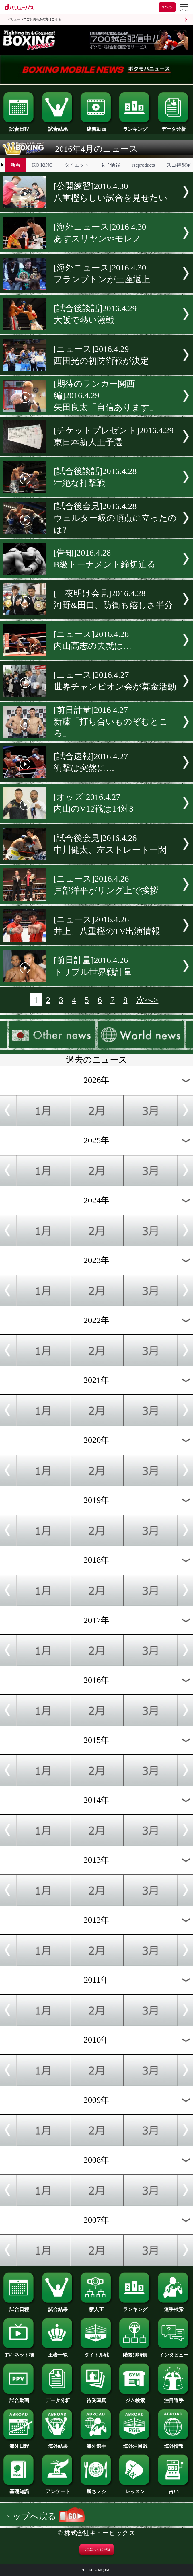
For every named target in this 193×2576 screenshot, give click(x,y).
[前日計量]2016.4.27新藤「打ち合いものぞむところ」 (111, 721)
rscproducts (143, 165)
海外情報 (173, 2443)
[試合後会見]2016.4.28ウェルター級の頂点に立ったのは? (115, 517)
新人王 (96, 2306)
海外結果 (57, 2443)
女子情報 (110, 165)
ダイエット (77, 165)
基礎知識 (19, 2488)
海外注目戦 (135, 2443)
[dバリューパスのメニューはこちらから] (183, 7)
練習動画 (96, 126)
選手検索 (173, 2306)
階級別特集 (135, 2352)
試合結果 (57, 126)
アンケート (57, 2488)
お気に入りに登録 (96, 2550)
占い (173, 2488)
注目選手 (173, 2397)
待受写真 (96, 2397)
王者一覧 (57, 2352)
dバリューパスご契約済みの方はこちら (33, 19)
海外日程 (19, 2443)
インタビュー (173, 2352)
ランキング (135, 126)
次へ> (147, 1000)
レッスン (135, 2488)
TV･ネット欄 (19, 2352)
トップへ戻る (43, 2516)
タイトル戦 (96, 2352)
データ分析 (173, 126)
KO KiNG (42, 165)
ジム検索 (135, 2397)
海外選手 (96, 2443)
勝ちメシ (96, 2488)
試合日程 (19, 126)
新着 (15, 165)
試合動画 (19, 2397)
